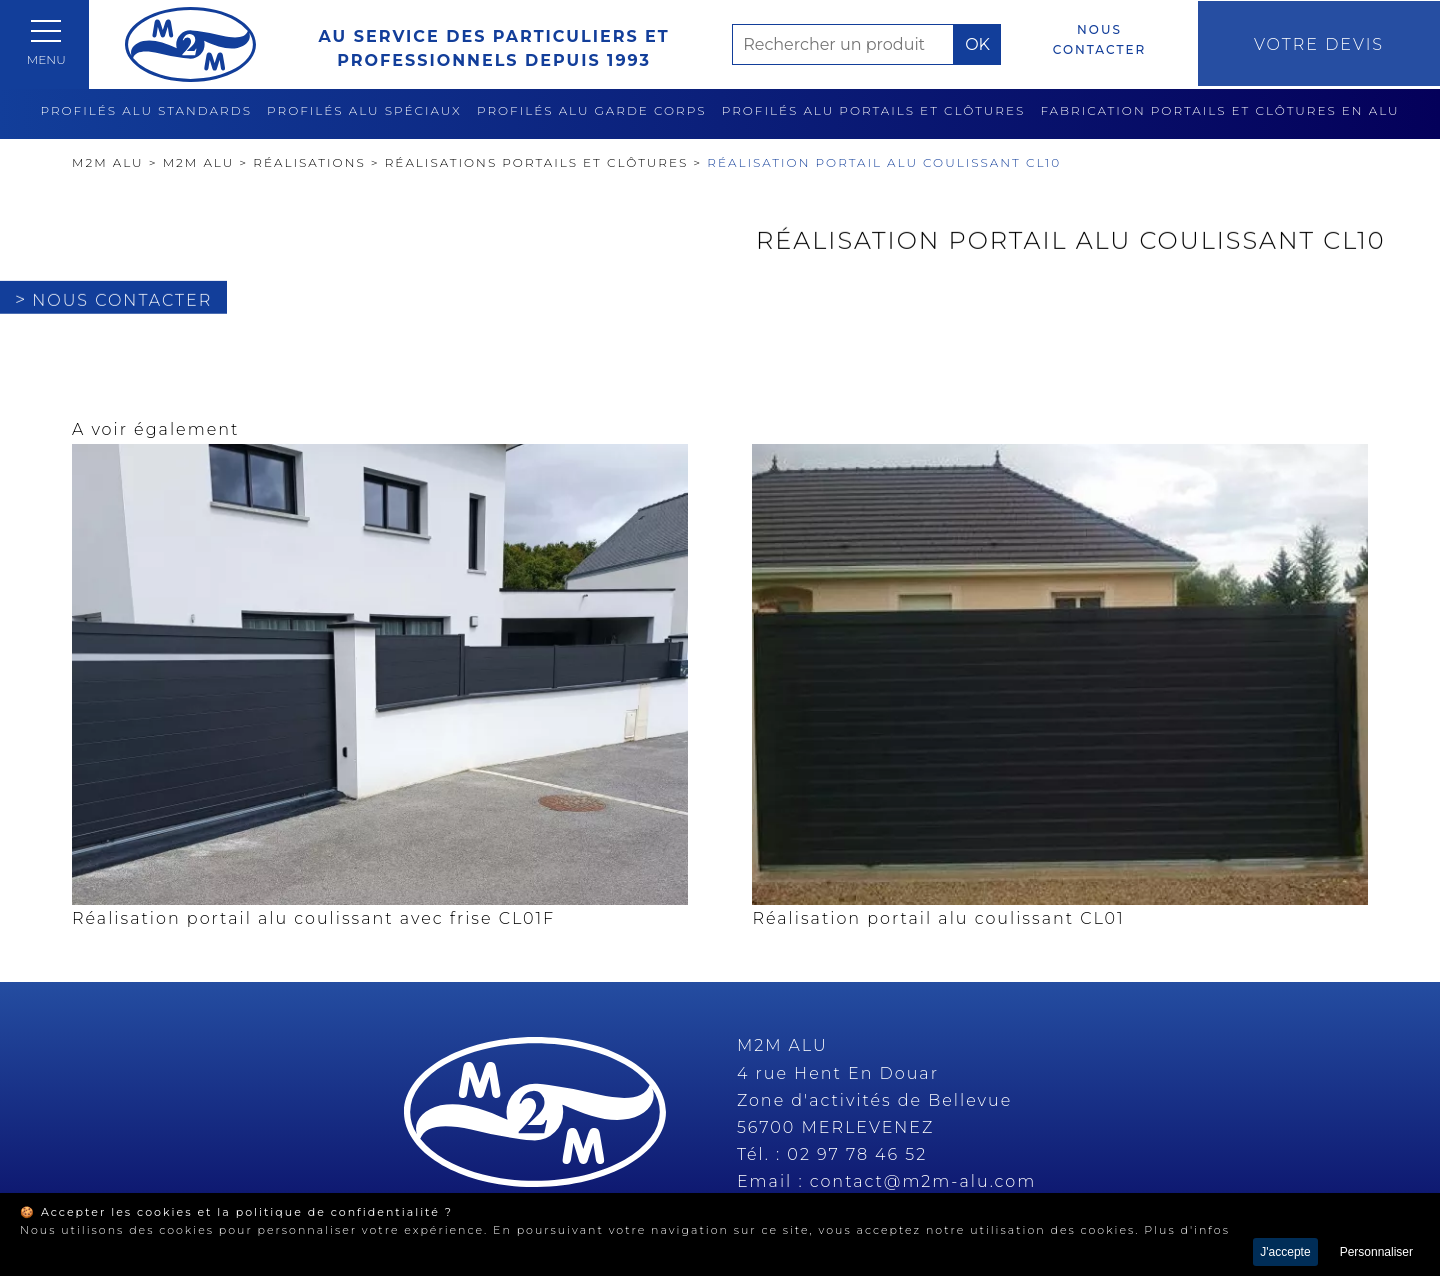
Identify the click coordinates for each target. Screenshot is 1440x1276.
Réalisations (309, 162)
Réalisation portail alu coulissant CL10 (884, 162)
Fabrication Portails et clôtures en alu (1219, 110)
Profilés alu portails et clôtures (874, 110)
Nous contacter (1081, 39)
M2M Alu (108, 162)
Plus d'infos (1187, 1230)
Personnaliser (1376, 1252)
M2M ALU (199, 162)
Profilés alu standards (146, 110)
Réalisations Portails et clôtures (537, 162)
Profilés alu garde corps (592, 110)
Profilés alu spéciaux (364, 110)
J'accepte (1285, 1252)
